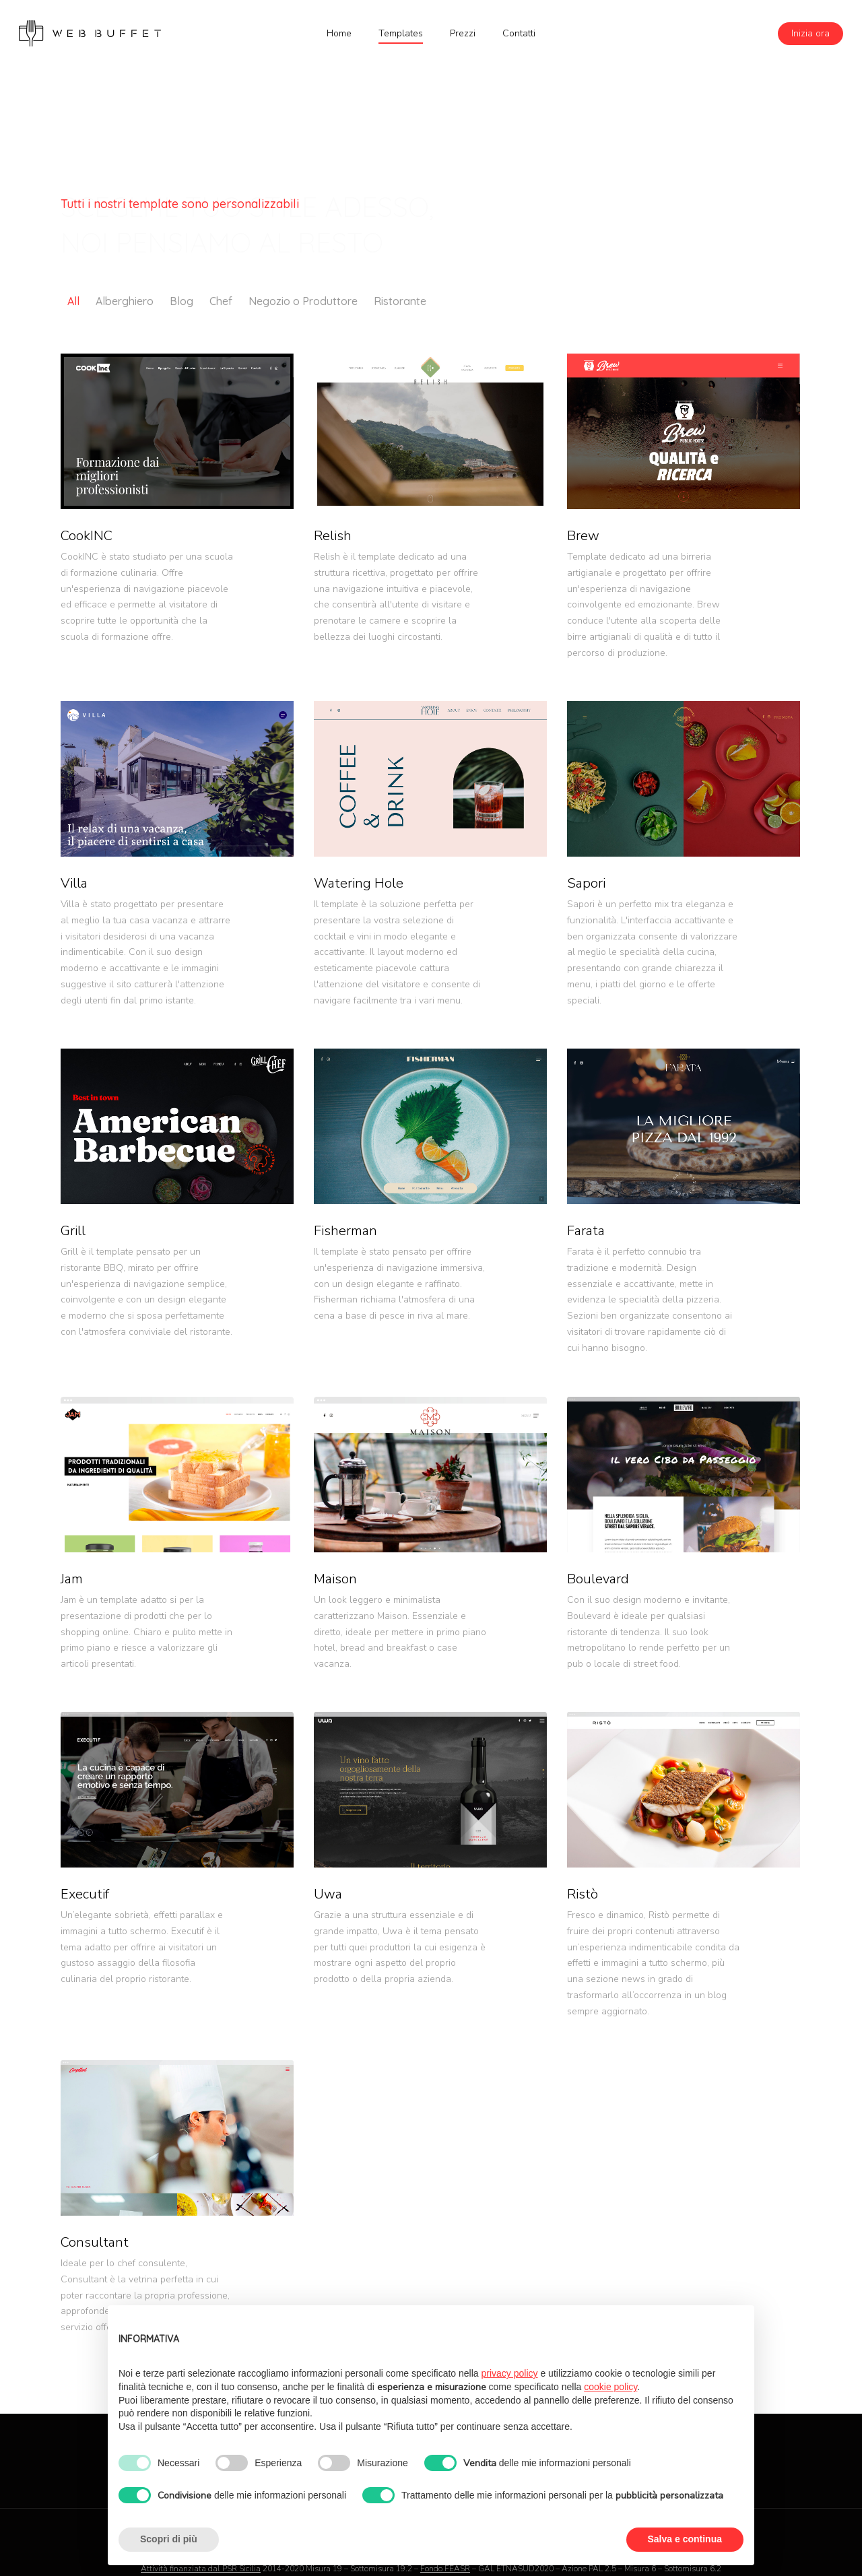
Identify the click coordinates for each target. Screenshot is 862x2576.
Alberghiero (125, 301)
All (73, 301)
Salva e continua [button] (685, 2539)
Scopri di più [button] (168, 2539)
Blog (181, 301)
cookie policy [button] (610, 2386)
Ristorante (400, 301)
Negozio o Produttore (303, 301)
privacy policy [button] (510, 2373)
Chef (220, 301)
